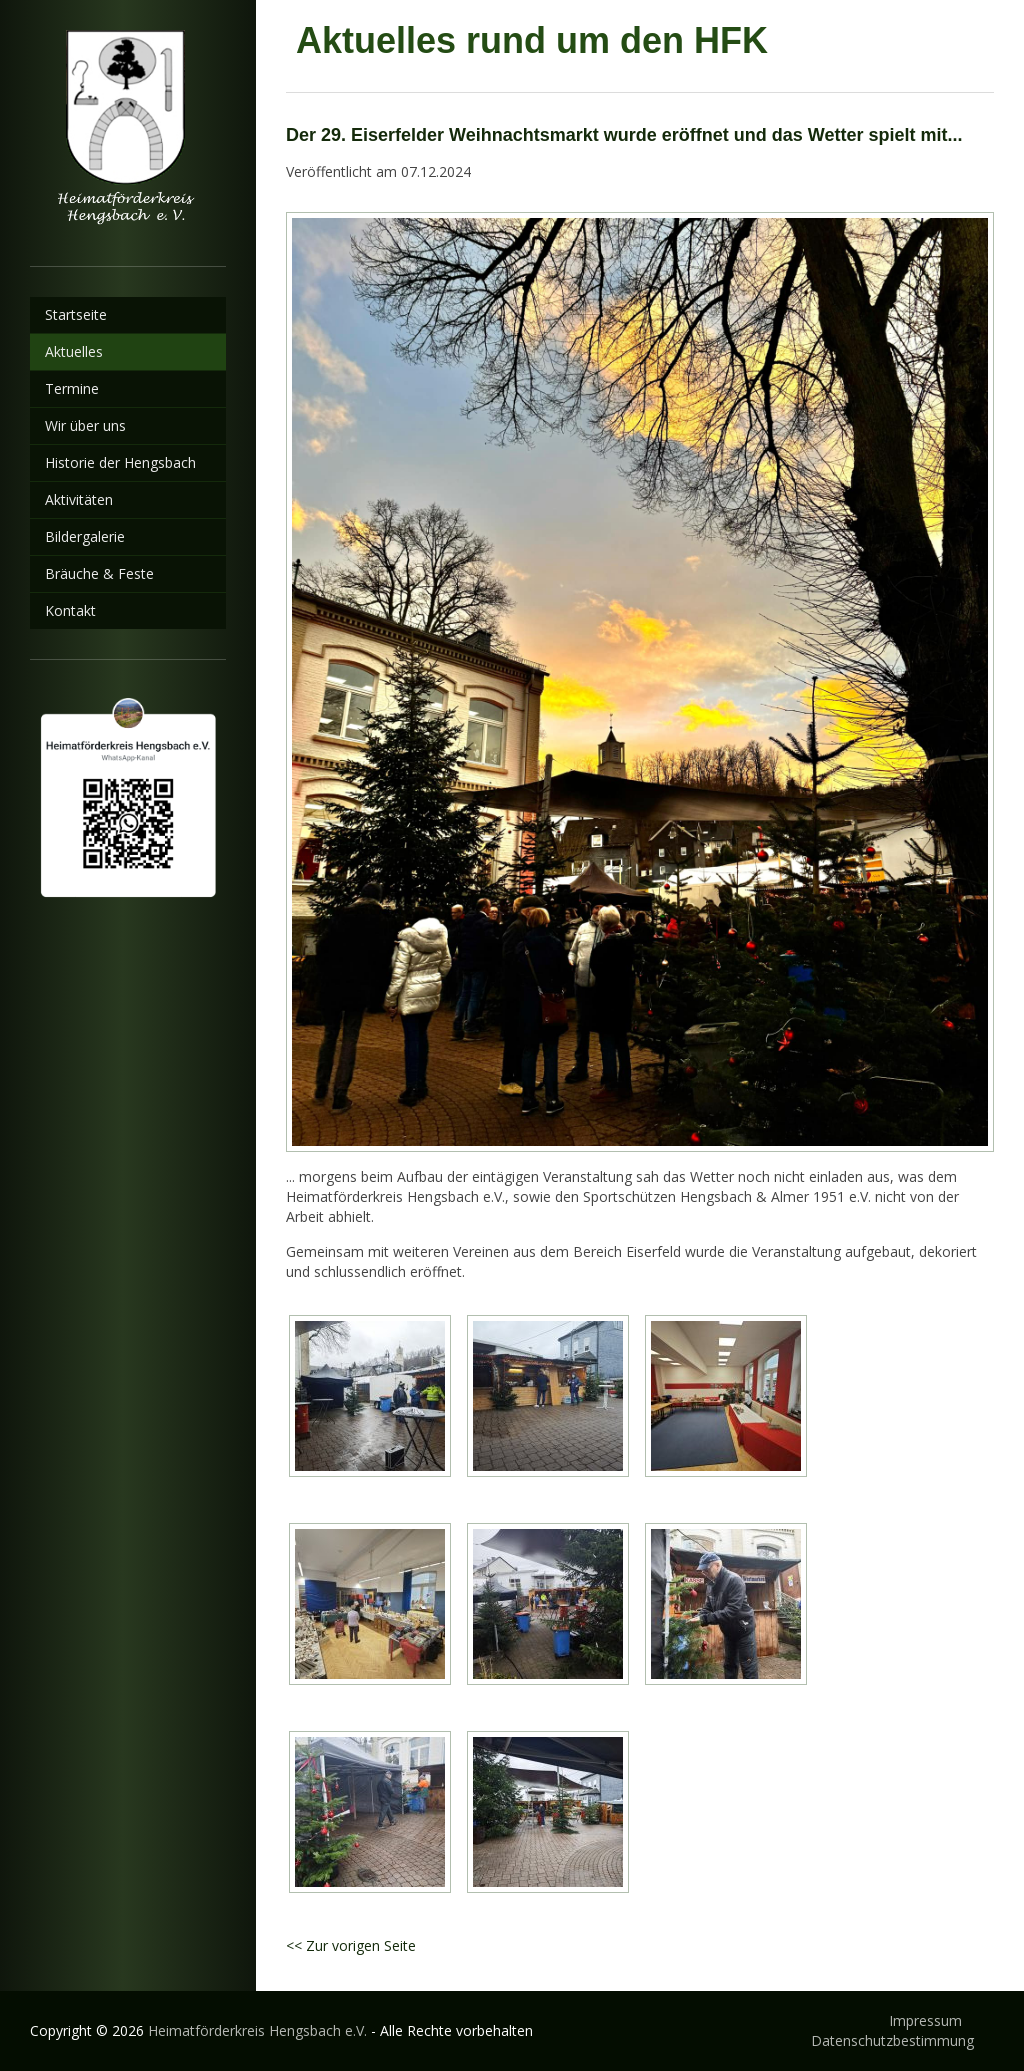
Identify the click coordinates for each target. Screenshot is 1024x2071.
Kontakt (70, 610)
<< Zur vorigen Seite (351, 1945)
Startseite (76, 314)
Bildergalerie (85, 536)
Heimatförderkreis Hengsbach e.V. (257, 2030)
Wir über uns (85, 425)
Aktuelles (74, 351)
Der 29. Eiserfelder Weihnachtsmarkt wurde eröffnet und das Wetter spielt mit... (624, 135)
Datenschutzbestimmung (892, 2040)
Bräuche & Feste (99, 573)
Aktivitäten (79, 499)
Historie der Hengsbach (120, 462)
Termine (72, 388)
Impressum (925, 2020)
